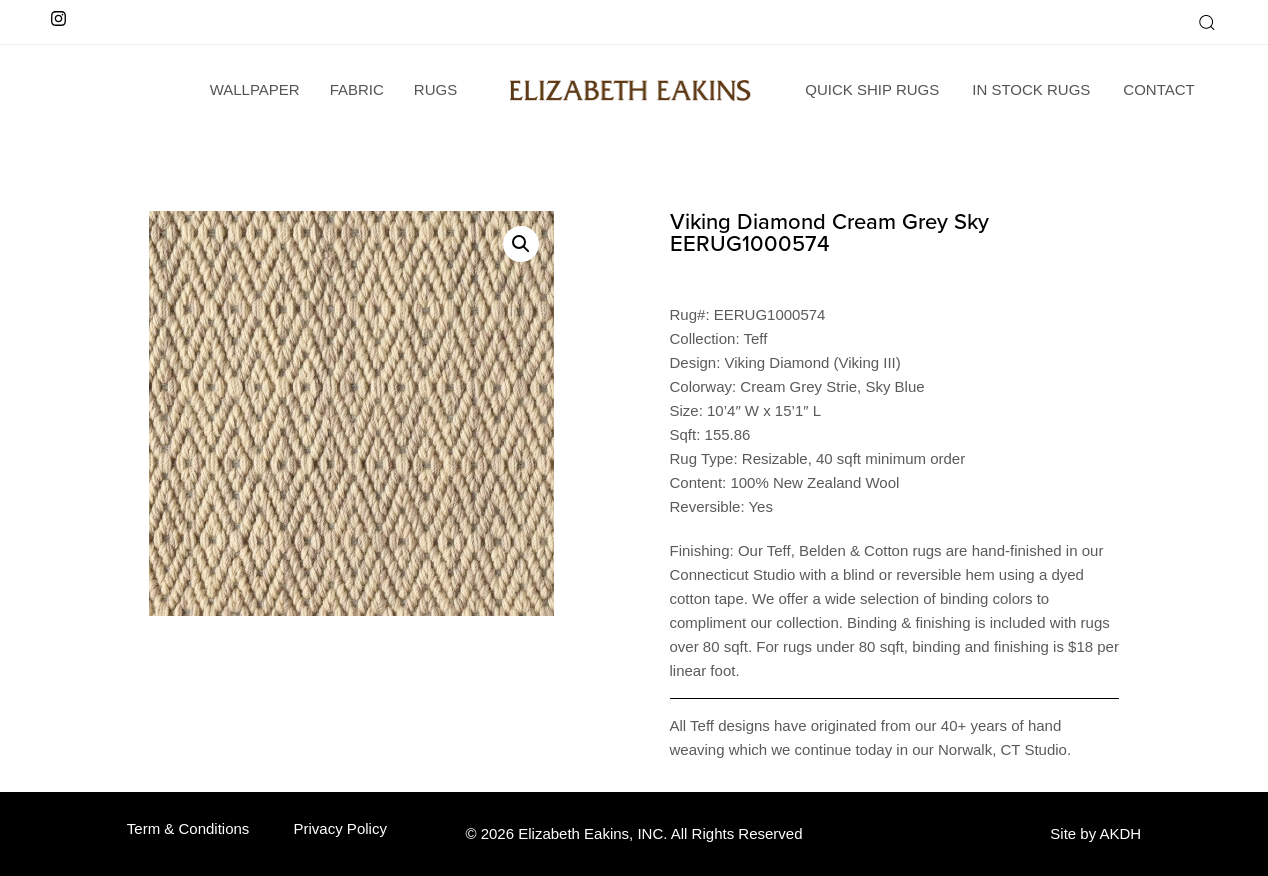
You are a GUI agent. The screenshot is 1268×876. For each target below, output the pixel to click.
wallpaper (255, 89)
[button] (1206, 22)
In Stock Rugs (1031, 89)
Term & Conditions (188, 828)
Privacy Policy (340, 828)
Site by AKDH (1095, 833)
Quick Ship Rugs (872, 89)
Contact (1158, 89)
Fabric (357, 89)
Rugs (435, 89)
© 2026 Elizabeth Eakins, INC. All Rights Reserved (633, 833)
